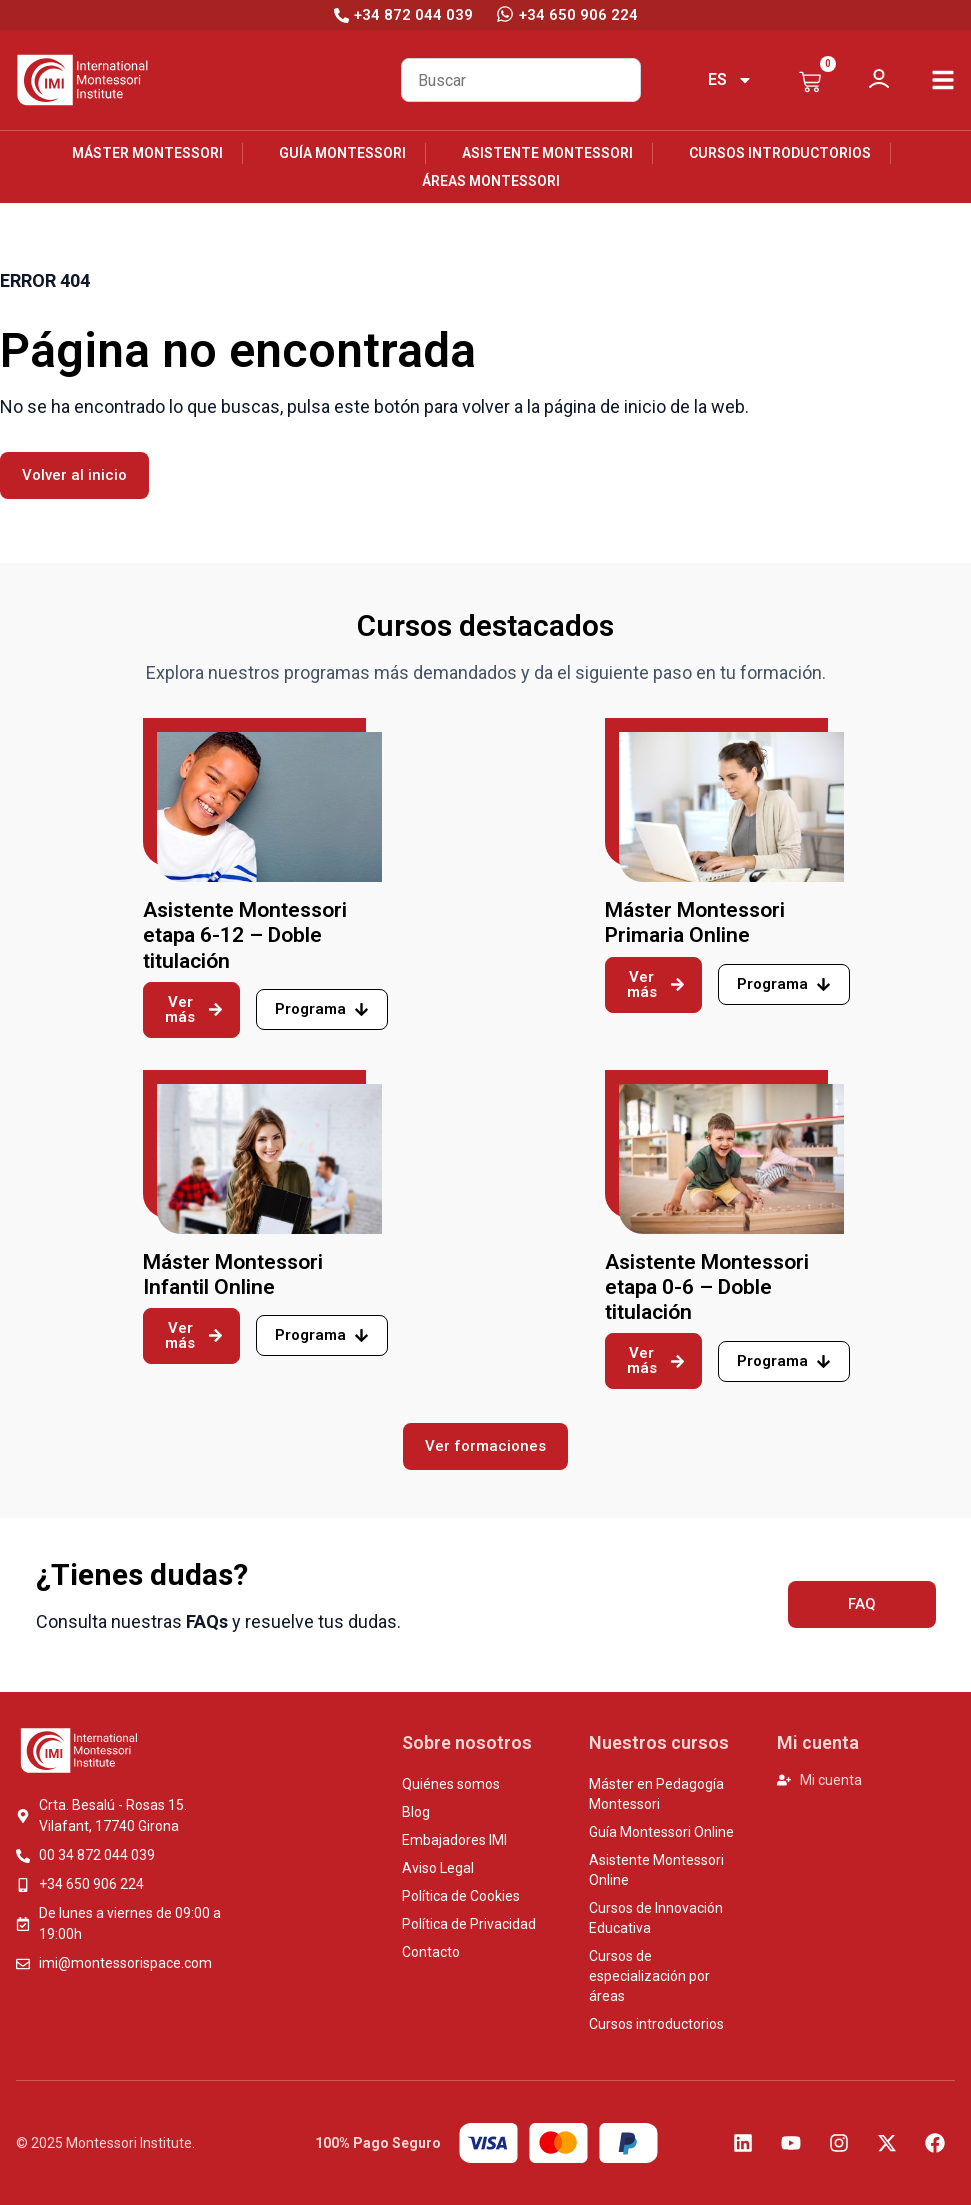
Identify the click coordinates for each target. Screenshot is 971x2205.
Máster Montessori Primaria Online (695, 922)
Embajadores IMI (454, 1840)
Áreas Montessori (491, 181)
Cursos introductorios (780, 153)
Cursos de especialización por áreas (649, 1976)
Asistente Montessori (547, 153)
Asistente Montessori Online (656, 1870)
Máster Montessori (147, 153)
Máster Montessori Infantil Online (233, 1274)
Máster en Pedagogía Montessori (656, 1794)
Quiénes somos (451, 1784)
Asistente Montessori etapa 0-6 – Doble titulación (707, 1287)
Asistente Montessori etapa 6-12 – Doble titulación (245, 935)
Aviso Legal (438, 1868)
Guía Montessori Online (661, 1832)
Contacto (431, 1952)
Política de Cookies (461, 1896)
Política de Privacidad (469, 1924)
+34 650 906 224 (578, 15)
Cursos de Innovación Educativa (656, 1918)
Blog (416, 1812)
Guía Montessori (342, 153)
